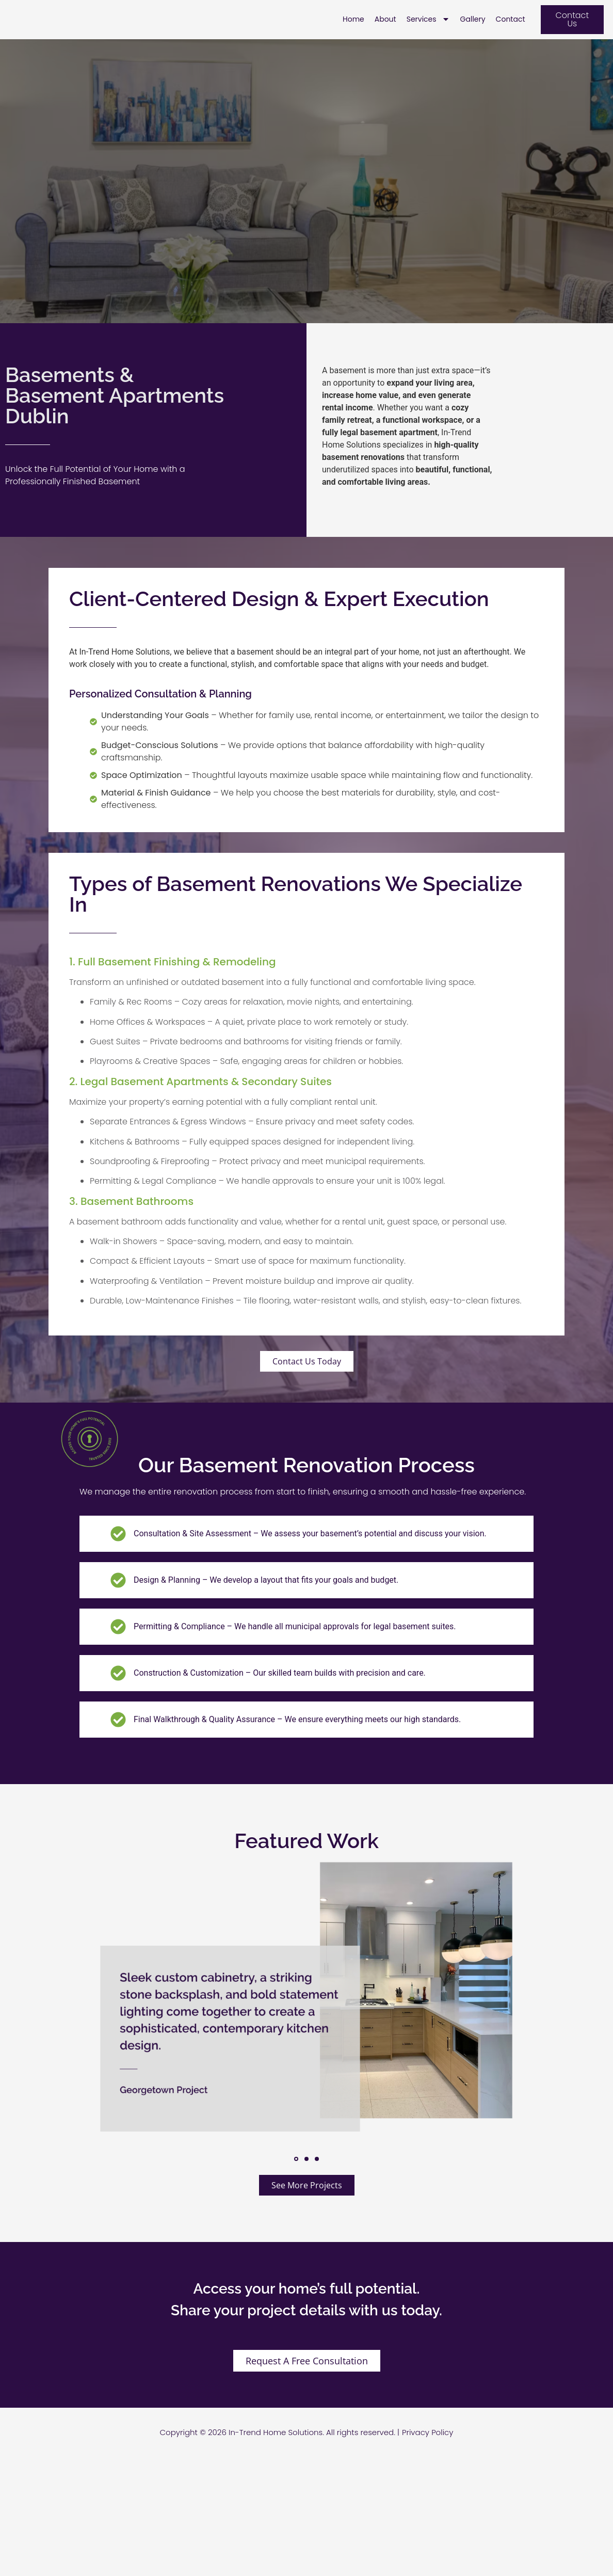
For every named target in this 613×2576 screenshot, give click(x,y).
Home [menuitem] (353, 30)
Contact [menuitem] (510, 30)
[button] (296, 2180)
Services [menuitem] (428, 30)
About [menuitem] (385, 30)
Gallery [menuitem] (473, 30)
